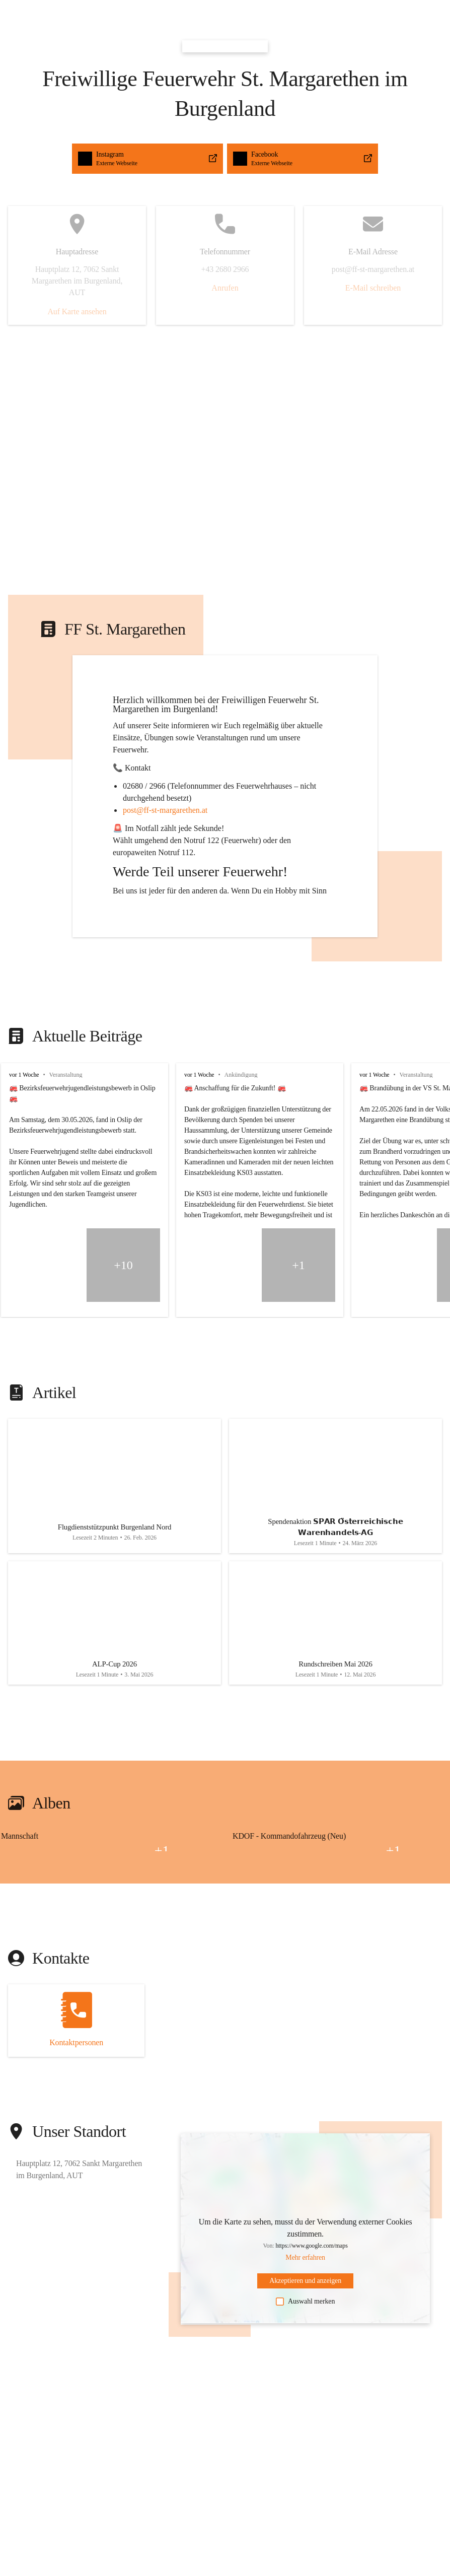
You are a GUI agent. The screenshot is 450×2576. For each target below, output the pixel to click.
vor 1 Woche (24, 1074)
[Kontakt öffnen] (76, 2034)
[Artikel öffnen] (114, 1489)
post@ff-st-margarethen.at (165, 810)
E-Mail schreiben (373, 288)
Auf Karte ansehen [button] (76, 311)
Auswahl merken (305, 2315)
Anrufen (224, 288)
